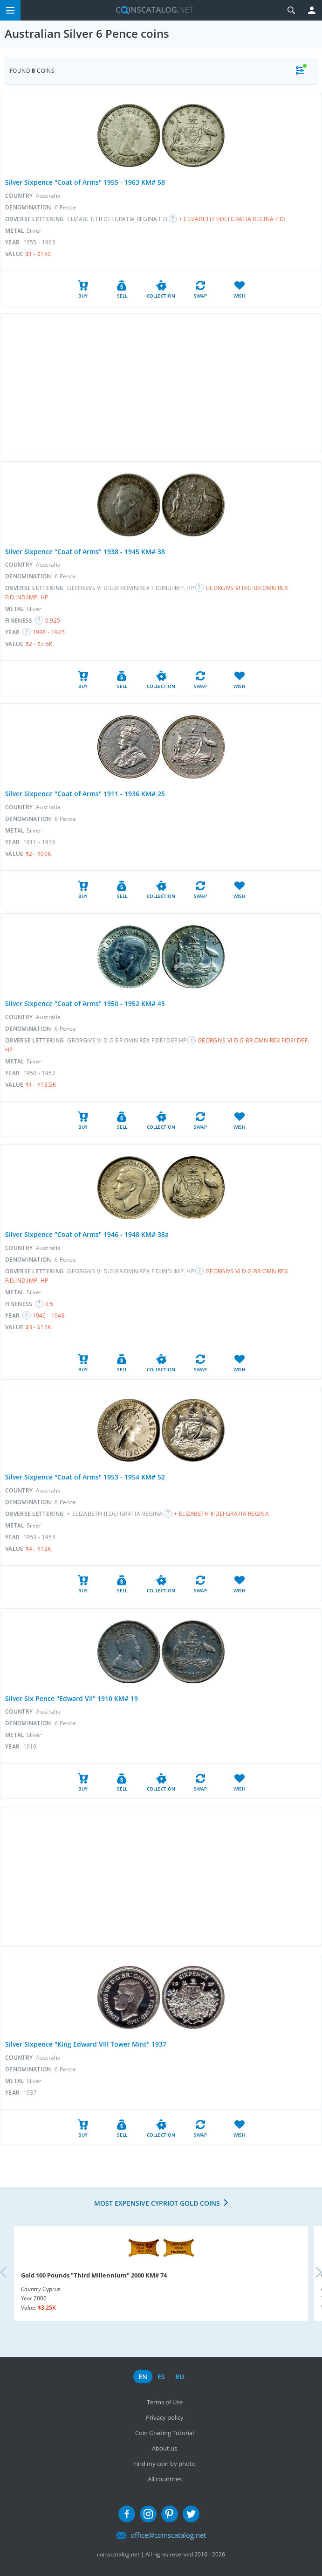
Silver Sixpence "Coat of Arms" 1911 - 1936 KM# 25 (85, 793)
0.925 (53, 621)
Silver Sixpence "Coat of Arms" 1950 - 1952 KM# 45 (85, 1003)
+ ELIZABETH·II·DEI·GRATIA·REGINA (221, 1514)
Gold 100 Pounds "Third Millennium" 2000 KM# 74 (94, 2275)
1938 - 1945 (49, 632)
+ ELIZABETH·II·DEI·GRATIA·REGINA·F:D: (232, 219)
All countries (165, 2479)
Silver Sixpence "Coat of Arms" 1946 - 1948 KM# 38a (87, 1234)
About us (164, 2448)
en (142, 2376)
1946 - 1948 (49, 1315)
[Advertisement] (161, 384)
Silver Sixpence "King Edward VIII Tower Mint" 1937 (85, 2044)
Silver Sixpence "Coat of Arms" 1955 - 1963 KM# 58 (85, 182)
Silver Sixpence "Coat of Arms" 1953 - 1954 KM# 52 (85, 1476)
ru (179, 2376)
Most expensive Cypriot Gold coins (157, 2203)
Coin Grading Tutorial (164, 2433)
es (161, 2376)
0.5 (49, 1304)
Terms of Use (165, 2402)
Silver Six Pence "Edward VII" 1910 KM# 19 (71, 1698)
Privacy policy (165, 2417)
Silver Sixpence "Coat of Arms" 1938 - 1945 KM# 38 (85, 551)
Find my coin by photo (164, 2463)
